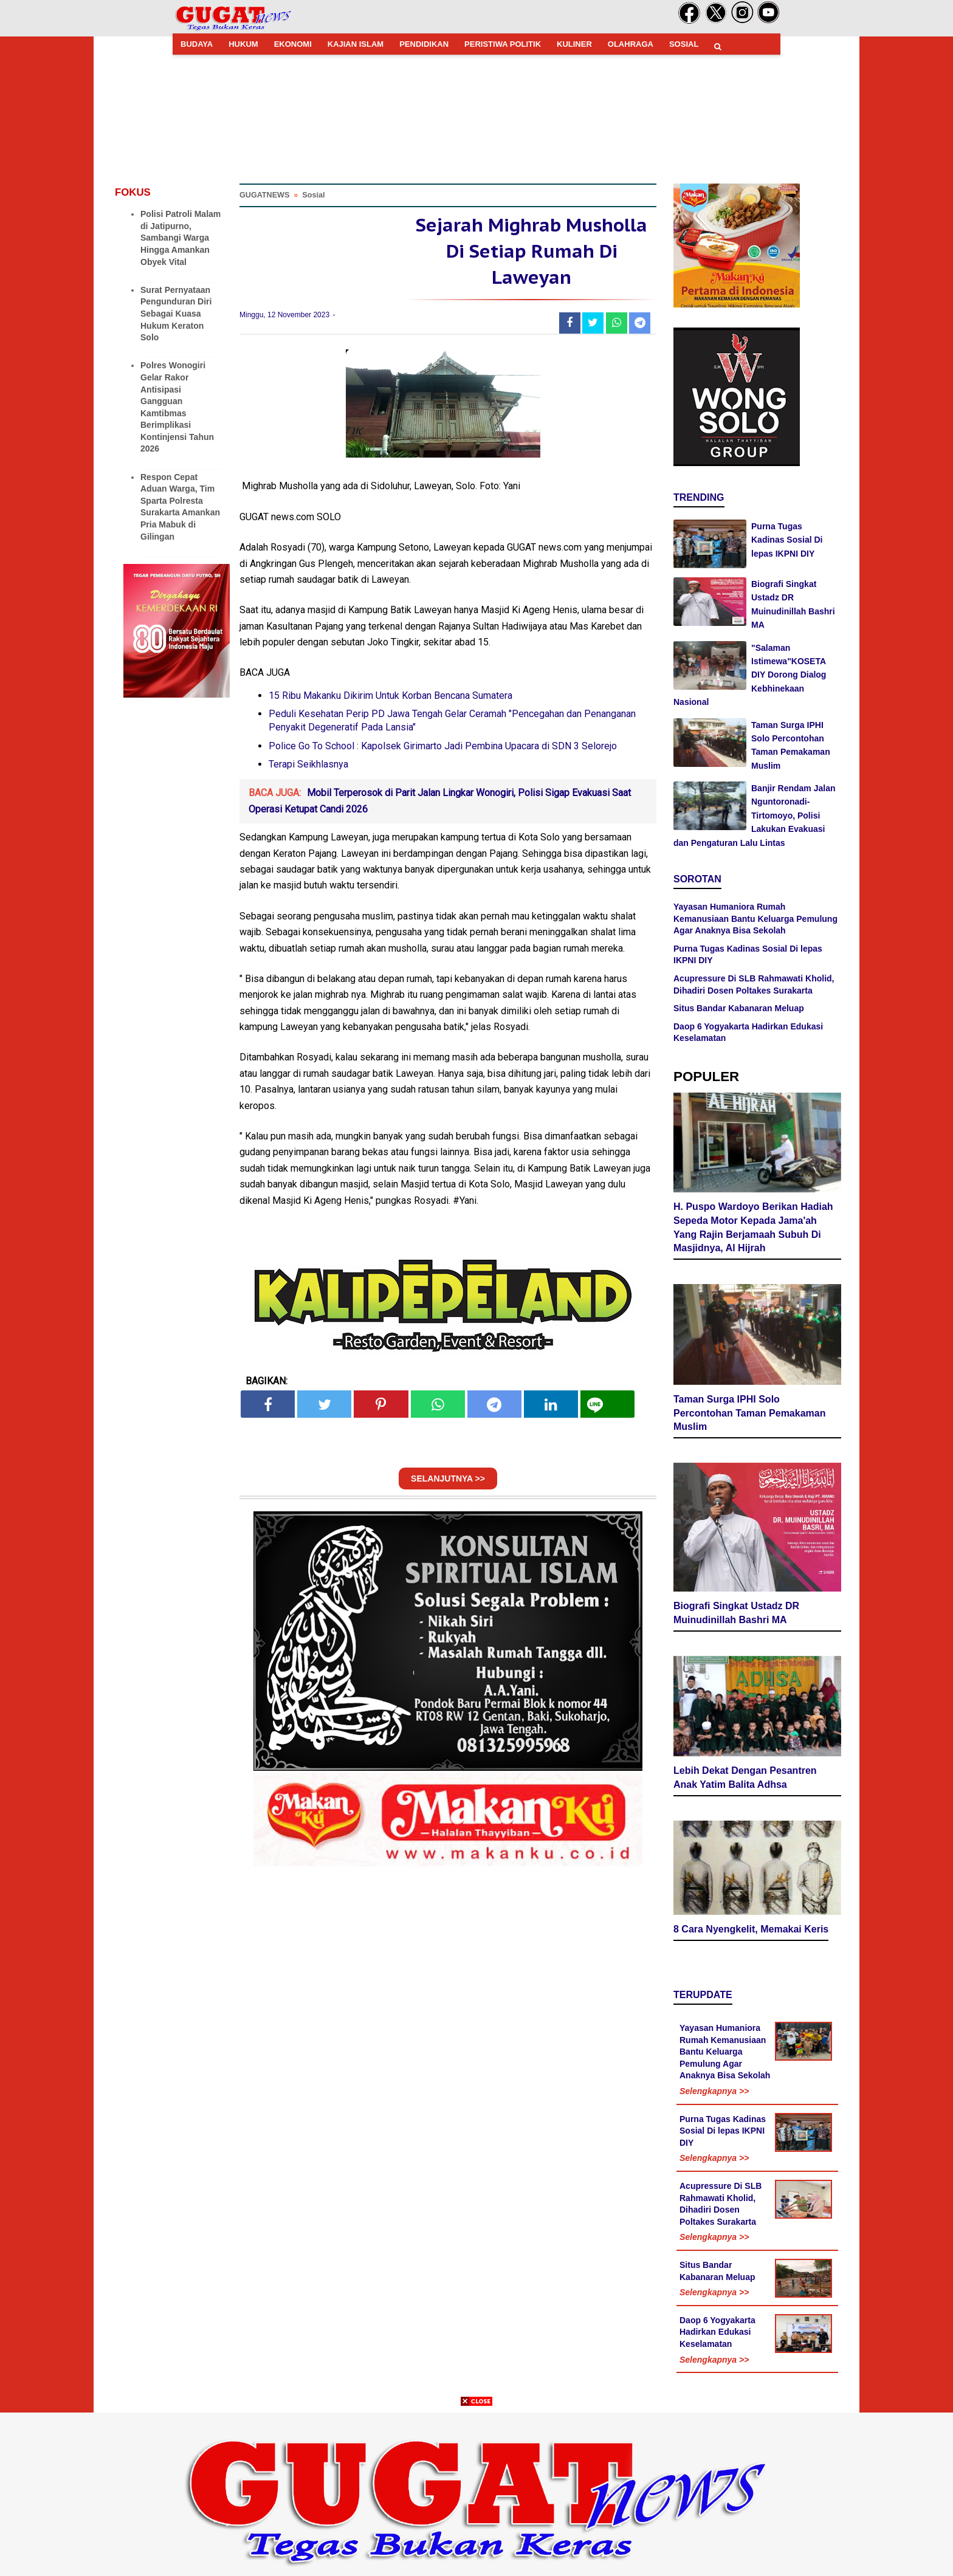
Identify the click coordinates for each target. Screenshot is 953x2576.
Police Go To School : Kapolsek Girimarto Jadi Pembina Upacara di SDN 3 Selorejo (443, 746)
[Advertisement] (476, 2491)
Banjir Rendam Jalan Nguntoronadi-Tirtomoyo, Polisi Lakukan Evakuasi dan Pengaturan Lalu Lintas (754, 815)
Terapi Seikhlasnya (308, 764)
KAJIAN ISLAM (356, 44)
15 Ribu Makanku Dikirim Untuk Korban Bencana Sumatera (390, 695)
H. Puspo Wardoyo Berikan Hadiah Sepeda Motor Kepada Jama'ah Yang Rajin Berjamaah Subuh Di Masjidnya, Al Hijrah (753, 1227)
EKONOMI (293, 44)
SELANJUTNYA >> (448, 1478)
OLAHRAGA (630, 44)
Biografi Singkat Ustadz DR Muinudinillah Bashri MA (736, 1613)
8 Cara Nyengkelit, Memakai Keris (750, 1929)
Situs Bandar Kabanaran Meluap (738, 1008)
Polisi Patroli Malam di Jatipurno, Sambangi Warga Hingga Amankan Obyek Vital (180, 237)
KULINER (574, 44)
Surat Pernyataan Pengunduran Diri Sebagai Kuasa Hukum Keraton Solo (176, 313)
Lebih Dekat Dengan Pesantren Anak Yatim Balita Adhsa (745, 1777)
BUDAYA (197, 44)
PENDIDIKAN (424, 44)
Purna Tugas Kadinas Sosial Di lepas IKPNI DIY (786, 539)
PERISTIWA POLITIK (502, 44)
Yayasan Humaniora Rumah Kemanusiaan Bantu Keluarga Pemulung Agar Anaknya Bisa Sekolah (755, 918)
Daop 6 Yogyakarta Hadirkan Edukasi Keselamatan (717, 2332)
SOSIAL (683, 44)
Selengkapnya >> (714, 2091)
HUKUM (243, 44)
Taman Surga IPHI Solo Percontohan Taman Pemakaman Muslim (749, 1413)
